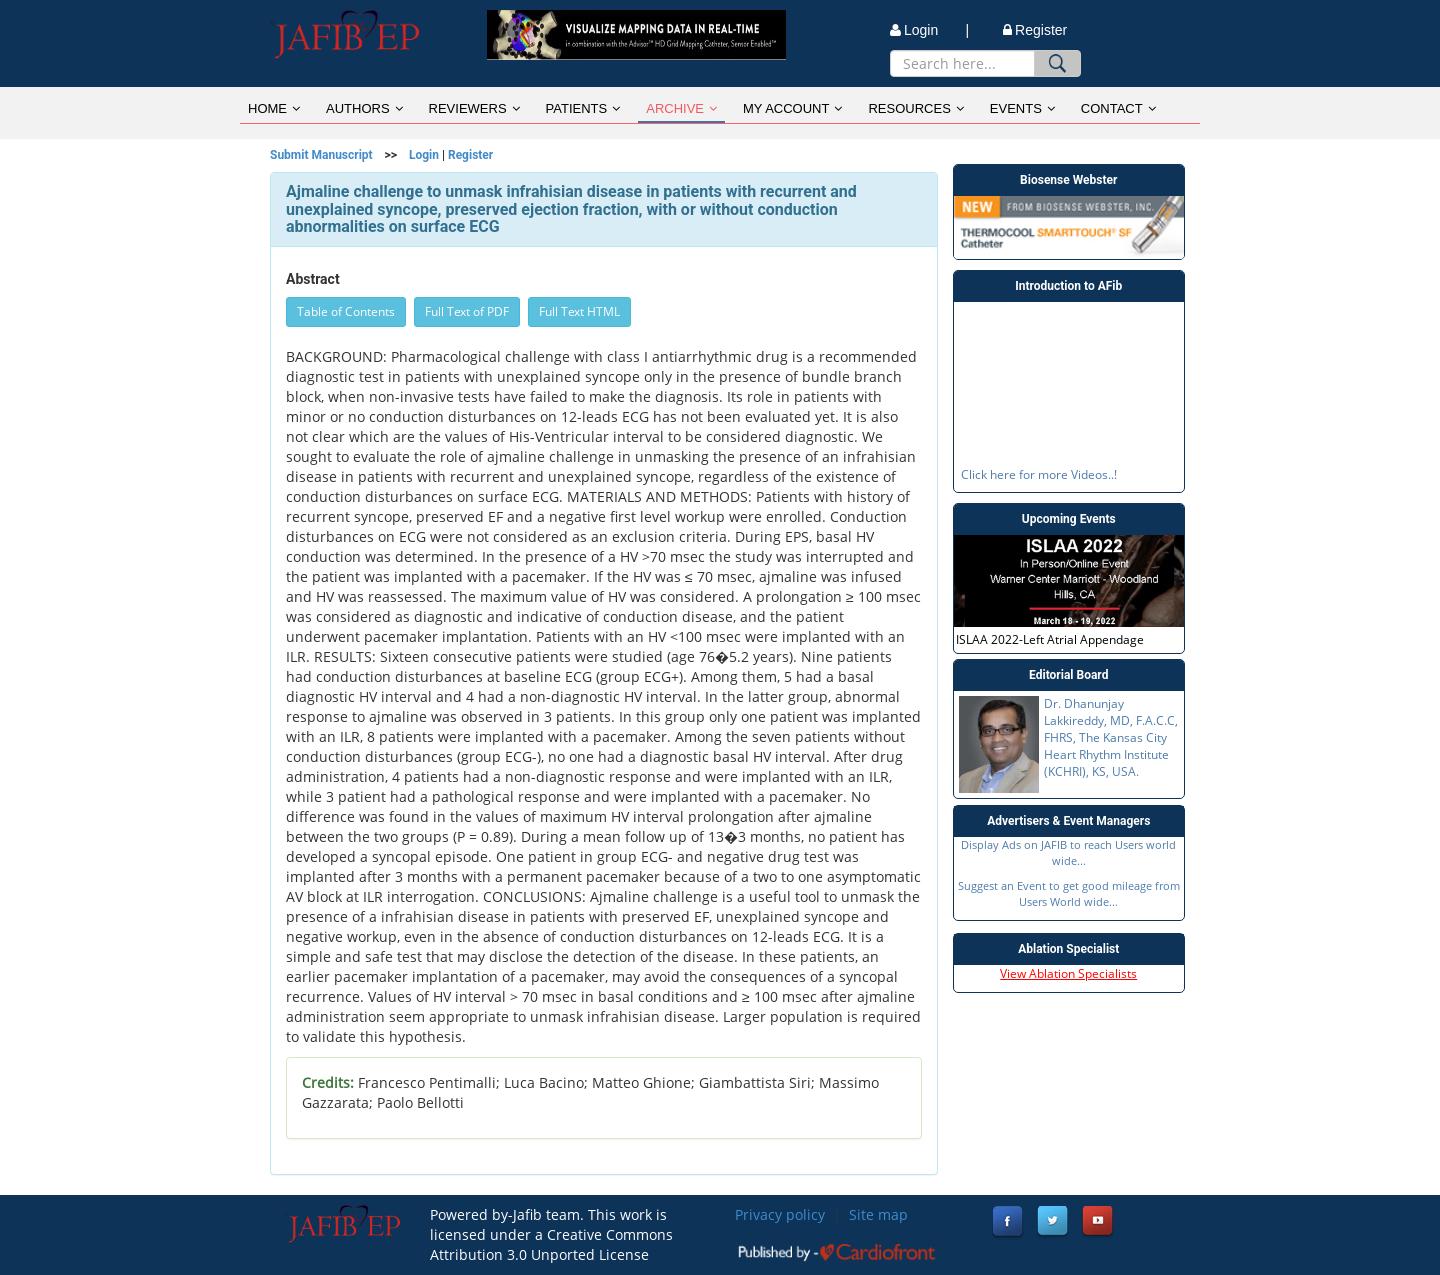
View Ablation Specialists (1068, 973)
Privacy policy (780, 1214)
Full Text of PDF (467, 311)
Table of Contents (346, 311)
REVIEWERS (474, 108)
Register (1035, 30)
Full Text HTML (579, 311)
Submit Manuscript (321, 155)
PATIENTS (583, 108)
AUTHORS (364, 108)
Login (424, 155)
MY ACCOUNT (792, 108)
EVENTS (1022, 108)
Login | (929, 30)
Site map (878, 1214)
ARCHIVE (681, 108)
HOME (274, 108)
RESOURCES (915, 108)
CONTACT (1118, 108)
